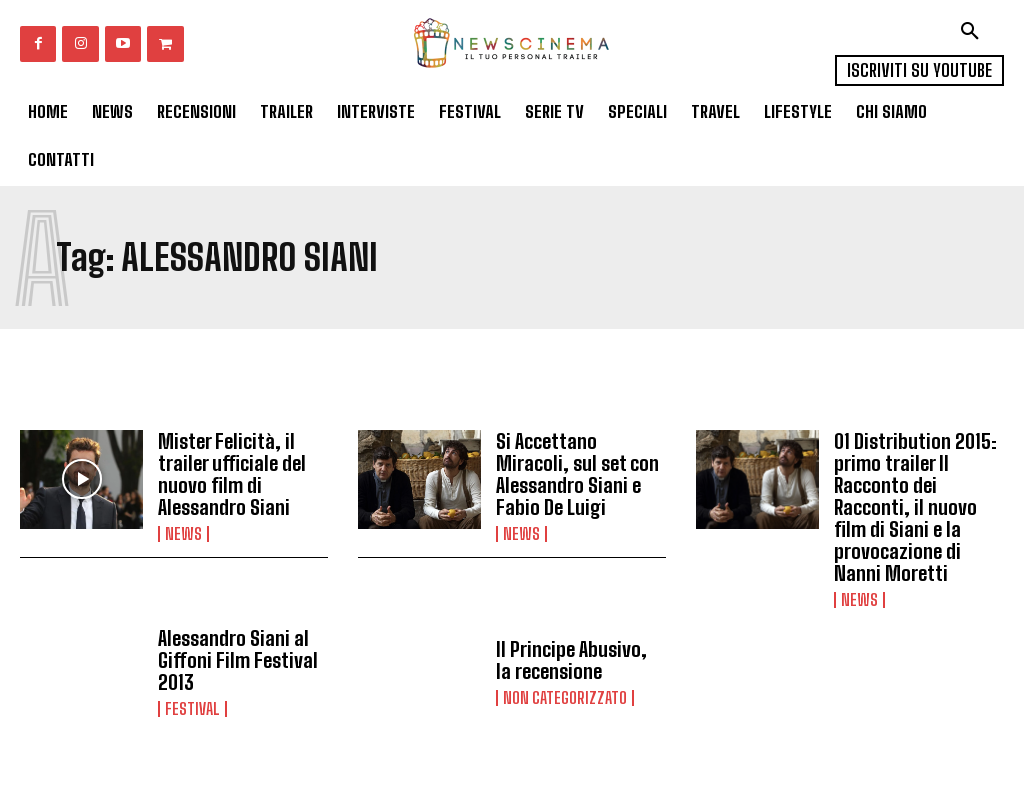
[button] (970, 31)
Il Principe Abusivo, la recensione (571, 660)
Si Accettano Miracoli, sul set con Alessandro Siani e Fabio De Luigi (577, 474)
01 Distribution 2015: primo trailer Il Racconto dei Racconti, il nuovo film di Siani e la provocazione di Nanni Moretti (915, 507)
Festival (192, 709)
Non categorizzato (565, 698)
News (183, 534)
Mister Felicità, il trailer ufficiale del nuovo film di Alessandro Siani (232, 474)
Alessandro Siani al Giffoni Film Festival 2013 (238, 660)
